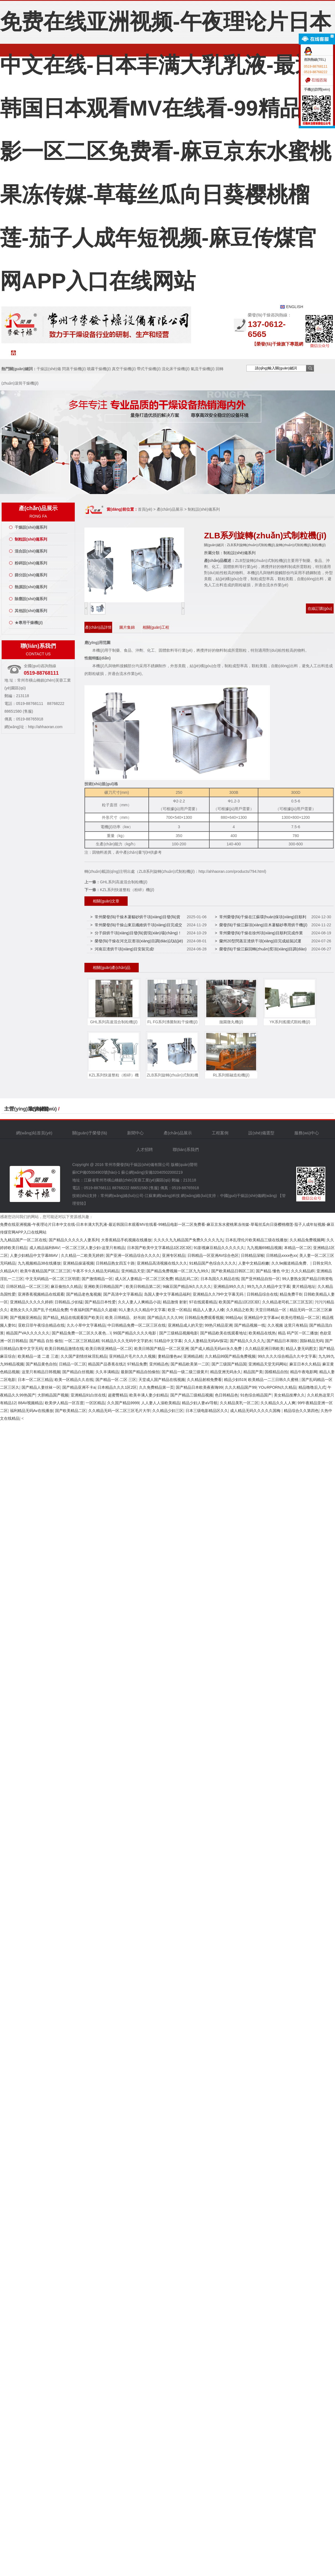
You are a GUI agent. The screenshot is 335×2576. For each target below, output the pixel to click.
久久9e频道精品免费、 (291, 1263)
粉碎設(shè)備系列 (31, 563)
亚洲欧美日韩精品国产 (104, 1286)
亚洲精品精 (193, 1356)
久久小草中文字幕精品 (86, 1325)
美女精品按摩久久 (289, 1395)
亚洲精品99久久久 (229, 1286)
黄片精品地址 (303, 1286)
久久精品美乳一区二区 (239, 1403)
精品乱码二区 (186, 1279)
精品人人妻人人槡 (208, 1310)
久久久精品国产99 (240, 1387)
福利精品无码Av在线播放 (31, 1410)
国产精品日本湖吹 (282, 1341)
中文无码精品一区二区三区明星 (52, 1279)
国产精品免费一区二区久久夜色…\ (81, 1333)
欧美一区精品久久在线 (74, 1379)
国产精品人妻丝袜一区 (41, 1387)
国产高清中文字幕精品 (122, 1294)
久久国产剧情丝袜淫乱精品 (84, 1356)
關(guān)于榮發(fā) (68, 354)
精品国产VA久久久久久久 (28, 1333)
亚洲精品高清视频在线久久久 (162, 1263)
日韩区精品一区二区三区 (27, 1286)
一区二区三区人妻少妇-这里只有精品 (93, 1247)
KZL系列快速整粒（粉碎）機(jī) (127, 889)
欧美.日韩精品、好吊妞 (125, 1317)
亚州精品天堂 (133, 1271)
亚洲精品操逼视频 (78, 1263)
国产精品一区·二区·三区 (116, 1379)
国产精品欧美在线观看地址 (223, 1333)
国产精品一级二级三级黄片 (185, 1372)
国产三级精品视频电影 (178, 1333)
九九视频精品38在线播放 (39, 1263)
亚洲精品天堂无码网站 (267, 1364)
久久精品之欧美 (239, 1310)
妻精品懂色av (169, 1356)
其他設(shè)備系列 (31, 610)
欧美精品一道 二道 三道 (38, 1356)
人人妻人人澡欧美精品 (160, 1403)
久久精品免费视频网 (307, 1240)
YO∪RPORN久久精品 (277, 1387)
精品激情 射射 (175, 1302)
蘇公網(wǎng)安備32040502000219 (152, 1172)
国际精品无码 (311, 1341)
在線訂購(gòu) (320, 608)
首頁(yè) (145, 509)
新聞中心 (100, 352)
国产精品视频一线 (249, 1325)
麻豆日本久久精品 (304, 1364)
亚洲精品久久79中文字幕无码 (218, 1294)
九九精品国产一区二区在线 (23, 1240)
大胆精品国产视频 (52, 1395)
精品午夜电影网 (303, 1372)
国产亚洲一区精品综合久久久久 (133, 1255)
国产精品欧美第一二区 (190, 1364)
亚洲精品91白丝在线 (88, 1395)
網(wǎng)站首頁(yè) (36, 354)
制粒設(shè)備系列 (31, 539)
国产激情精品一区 (97, 1279)
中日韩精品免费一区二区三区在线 (136, 1325)
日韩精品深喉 (252, 1255)
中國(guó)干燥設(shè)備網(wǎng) (248, 1195)
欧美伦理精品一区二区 (300, 1317)
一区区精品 (95, 1403)
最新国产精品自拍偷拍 (140, 1372)
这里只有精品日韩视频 (41, 1372)
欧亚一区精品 (179, 1310)
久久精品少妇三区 (167, 1410)
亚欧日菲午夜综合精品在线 (41, 1325)
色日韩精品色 (226, 1395)
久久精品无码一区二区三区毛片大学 (119, 1410)
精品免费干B (291, 1294)
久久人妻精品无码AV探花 (206, 1341)
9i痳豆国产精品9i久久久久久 (187, 1286)
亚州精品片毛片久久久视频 (132, 1356)
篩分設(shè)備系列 (31, 575)
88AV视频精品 (30, 1403)
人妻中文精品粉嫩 (253, 1263)
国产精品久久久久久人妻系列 (74, 1240)
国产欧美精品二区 (70, 1410)
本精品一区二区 (297, 1247)
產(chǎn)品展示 (170, 509)
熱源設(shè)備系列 (31, 587)
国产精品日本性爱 (100, 1302)
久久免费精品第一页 (156, 1387)
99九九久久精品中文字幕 (268, 1286)
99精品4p (233, 1317)
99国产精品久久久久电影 (135, 1333)
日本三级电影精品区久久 (206, 1410)
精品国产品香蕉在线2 (106, 1364)
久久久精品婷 (302, 1271)
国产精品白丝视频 (77, 1372)
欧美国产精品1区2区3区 (239, 1302)
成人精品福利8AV (44, 1247)
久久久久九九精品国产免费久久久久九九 (188, 1240)
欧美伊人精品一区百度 (64, 1403)
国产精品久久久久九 (247, 1341)
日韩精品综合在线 (262, 1294)
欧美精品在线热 (262, 1333)
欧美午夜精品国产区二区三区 (45, 1271)
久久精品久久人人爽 (278, 1403)
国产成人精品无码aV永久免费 (216, 1348)
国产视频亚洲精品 (25, 1317)
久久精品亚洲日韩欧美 (264, 1348)
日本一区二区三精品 (35, 1379)
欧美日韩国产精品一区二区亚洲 (161, 1348)
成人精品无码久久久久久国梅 (256, 1410)
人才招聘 (262, 355)
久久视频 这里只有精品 (287, 1325)
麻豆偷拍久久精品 (66, 1286)
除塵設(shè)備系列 (31, 599)
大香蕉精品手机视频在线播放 (126, 1240)
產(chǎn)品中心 (132, 352)
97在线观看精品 (203, 1302)
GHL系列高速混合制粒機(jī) (123, 882)
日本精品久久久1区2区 (117, 1387)
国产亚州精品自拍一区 (260, 1279)
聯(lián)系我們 (295, 355)
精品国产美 (253, 1372)
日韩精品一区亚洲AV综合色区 (213, 1255)
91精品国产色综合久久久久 (212, 1263)
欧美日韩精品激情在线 (64, 1348)
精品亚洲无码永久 (225, 1372)
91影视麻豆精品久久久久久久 (219, 1247)
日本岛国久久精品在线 (219, 1279)
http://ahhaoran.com (45, 727)
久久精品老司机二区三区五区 (287, 1302)
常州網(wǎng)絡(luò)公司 (122, 1195)
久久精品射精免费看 (204, 1379)
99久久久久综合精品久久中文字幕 (287, 1356)
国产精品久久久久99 (165, 1317)
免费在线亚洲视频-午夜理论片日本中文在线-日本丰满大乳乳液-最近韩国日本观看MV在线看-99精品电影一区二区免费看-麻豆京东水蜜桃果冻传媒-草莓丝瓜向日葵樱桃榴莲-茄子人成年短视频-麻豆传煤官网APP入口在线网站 (165, 151)
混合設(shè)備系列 (31, 551)
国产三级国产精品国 (229, 1364)
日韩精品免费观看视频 (204, 1317)
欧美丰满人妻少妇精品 (148, 1395)
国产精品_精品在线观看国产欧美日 (73, 1317)
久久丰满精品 (107, 1372)
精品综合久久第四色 (301, 1410)
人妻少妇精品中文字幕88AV (34, 1255)
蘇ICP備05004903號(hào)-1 (96, 1172)
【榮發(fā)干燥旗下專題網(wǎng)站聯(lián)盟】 (277, 345)
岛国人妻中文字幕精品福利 (167, 1294)
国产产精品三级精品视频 (191, 1395)
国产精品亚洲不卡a (79, 1387)
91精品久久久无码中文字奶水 (126, 1341)
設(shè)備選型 (197, 352)
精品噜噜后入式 (312, 1387)
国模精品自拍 (276, 1372)
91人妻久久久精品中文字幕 (142, 1310)
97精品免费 (137, 1364)
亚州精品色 (159, 1364)
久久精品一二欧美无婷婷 (82, 1255)
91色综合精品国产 (256, 1395)
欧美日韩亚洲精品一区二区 (109, 1348)
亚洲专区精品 (173, 1255)
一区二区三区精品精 (82, 1341)
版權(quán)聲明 (184, 1164)
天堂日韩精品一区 (271, 1310)
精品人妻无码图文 (301, 1348)
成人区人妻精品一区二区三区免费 (144, 1279)
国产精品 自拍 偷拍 (46, 1341)
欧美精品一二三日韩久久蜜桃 (274, 1379)
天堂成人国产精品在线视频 (161, 1379)
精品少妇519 (235, 1379)
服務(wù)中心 (230, 355)
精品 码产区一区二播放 (298, 1333)
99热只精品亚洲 (218, 1325)
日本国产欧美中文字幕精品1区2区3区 (159, 1247)
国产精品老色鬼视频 (83, 1294)
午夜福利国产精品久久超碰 (93, 1310)
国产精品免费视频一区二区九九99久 (177, 1271)
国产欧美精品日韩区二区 (232, 1271)
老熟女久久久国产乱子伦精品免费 (39, 1310)
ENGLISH (294, 307)
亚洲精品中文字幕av (261, 1317)
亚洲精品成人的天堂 (185, 1325)
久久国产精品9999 (123, 1403)
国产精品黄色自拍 (41, 1364)
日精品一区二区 (72, 1364)
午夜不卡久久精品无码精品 (96, 1271)
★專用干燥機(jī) (29, 622)
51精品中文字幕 (168, 1341)
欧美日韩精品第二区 (143, 1286)
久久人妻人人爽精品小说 (139, 1302)
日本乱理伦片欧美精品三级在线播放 (256, 1240)
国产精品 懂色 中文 (272, 1271)
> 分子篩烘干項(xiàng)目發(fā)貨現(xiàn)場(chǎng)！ (136, 933)
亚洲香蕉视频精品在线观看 (41, 1294)
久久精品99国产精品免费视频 (230, 1356)
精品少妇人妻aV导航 (200, 1403)
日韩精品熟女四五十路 (115, 1263)
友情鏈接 (39, 1109)
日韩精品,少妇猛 (69, 1302)
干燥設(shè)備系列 (31, 527)
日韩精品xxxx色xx (281, 1255)
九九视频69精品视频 (264, 1247)
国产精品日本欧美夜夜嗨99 (199, 1387)
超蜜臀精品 (117, 1395)
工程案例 (165, 352)
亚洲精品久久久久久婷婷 (31, 1302)
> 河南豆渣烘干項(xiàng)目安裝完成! (122, 949)
